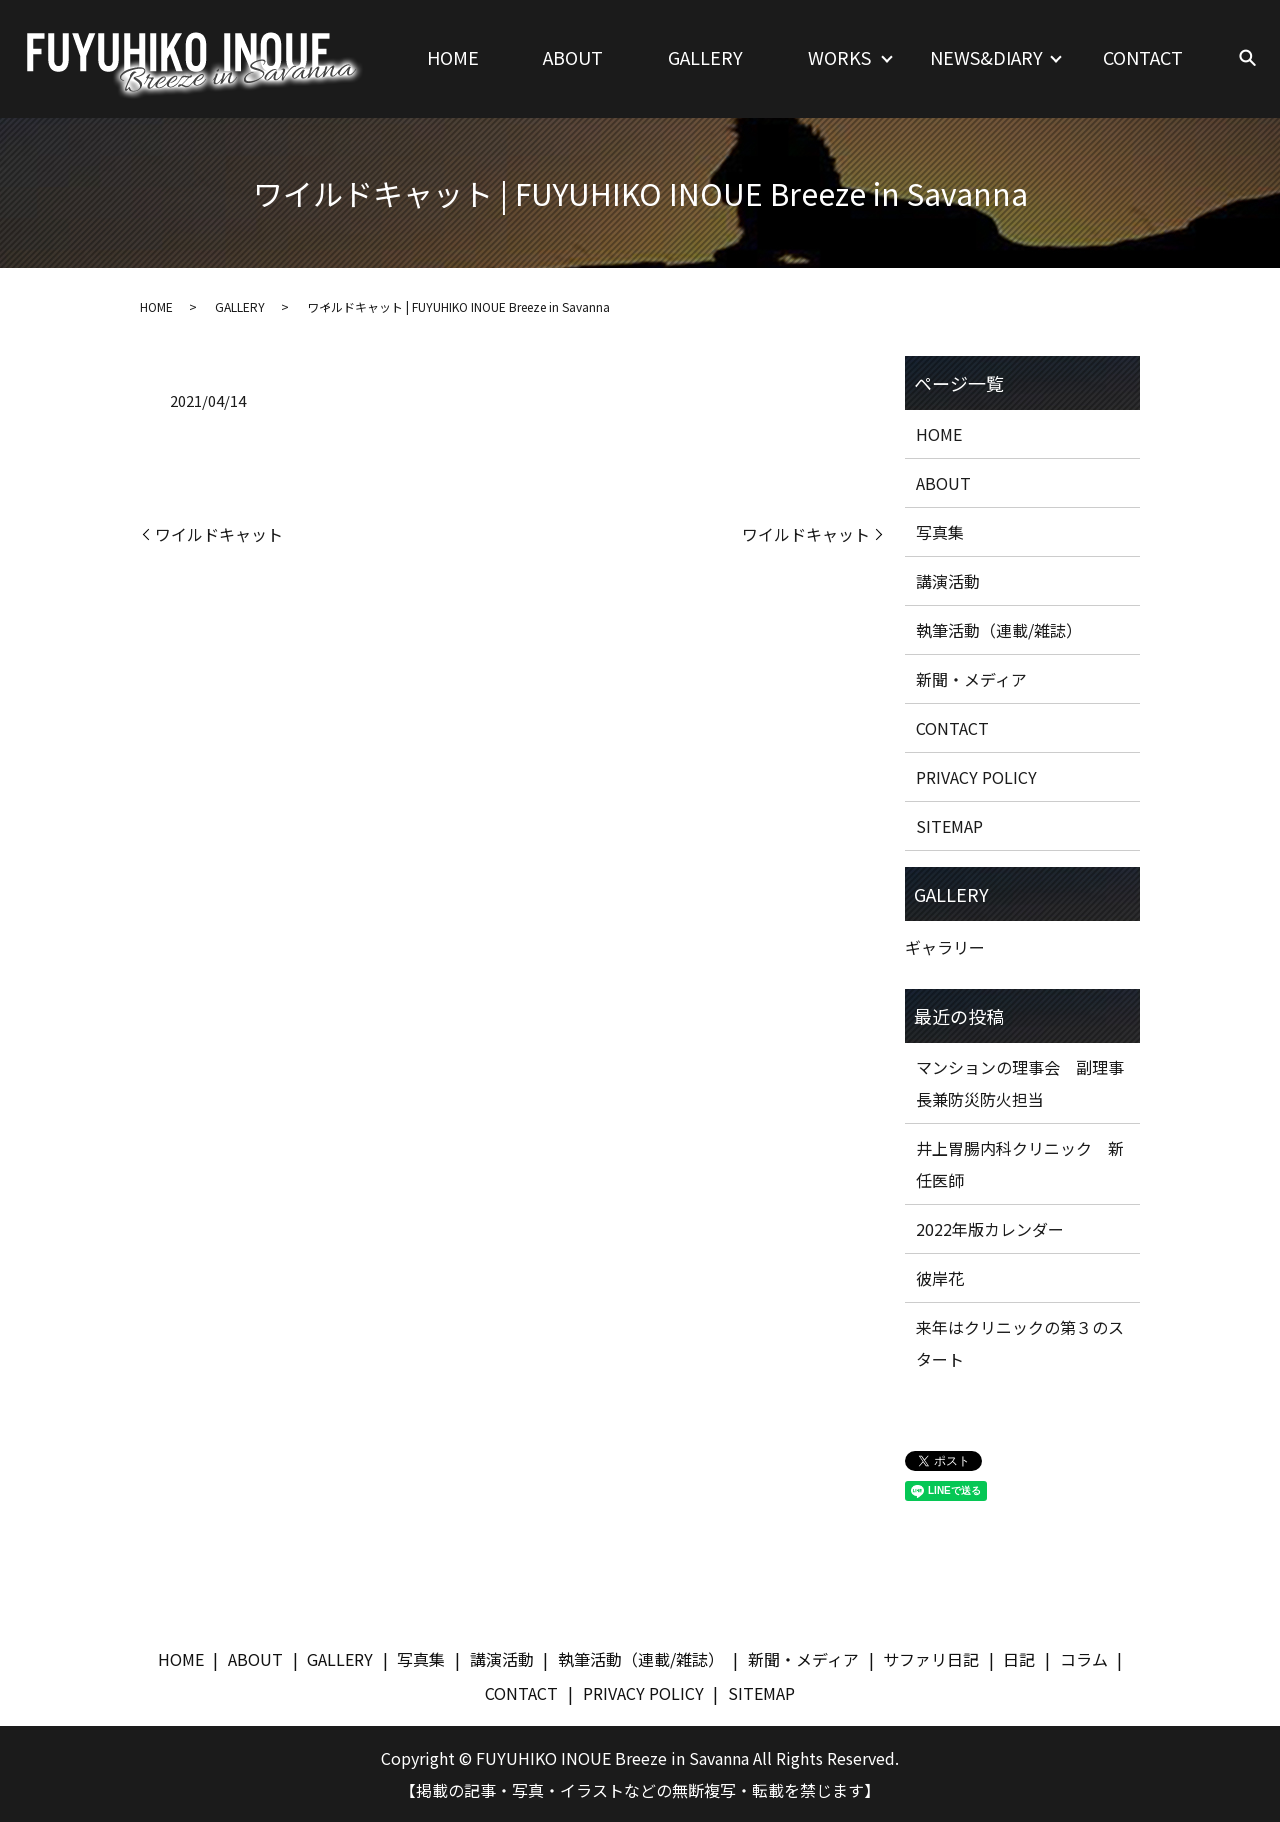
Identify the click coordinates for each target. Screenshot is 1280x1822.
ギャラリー (945, 947)
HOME (453, 57)
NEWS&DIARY (986, 57)
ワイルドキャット (219, 534)
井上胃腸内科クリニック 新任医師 (1020, 1164)
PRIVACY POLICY (976, 777)
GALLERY (705, 57)
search (1247, 59)
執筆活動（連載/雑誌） (999, 630)
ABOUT (573, 57)
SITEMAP (949, 826)
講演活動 (948, 581)
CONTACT (1143, 57)
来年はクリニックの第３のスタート (1020, 1343)
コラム (1084, 1659)
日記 (1019, 1659)
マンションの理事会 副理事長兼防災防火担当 (1020, 1083)
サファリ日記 (931, 1659)
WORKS (839, 57)
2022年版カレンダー (990, 1229)
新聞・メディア (971, 679)
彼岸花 (940, 1278)
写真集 (940, 532)
